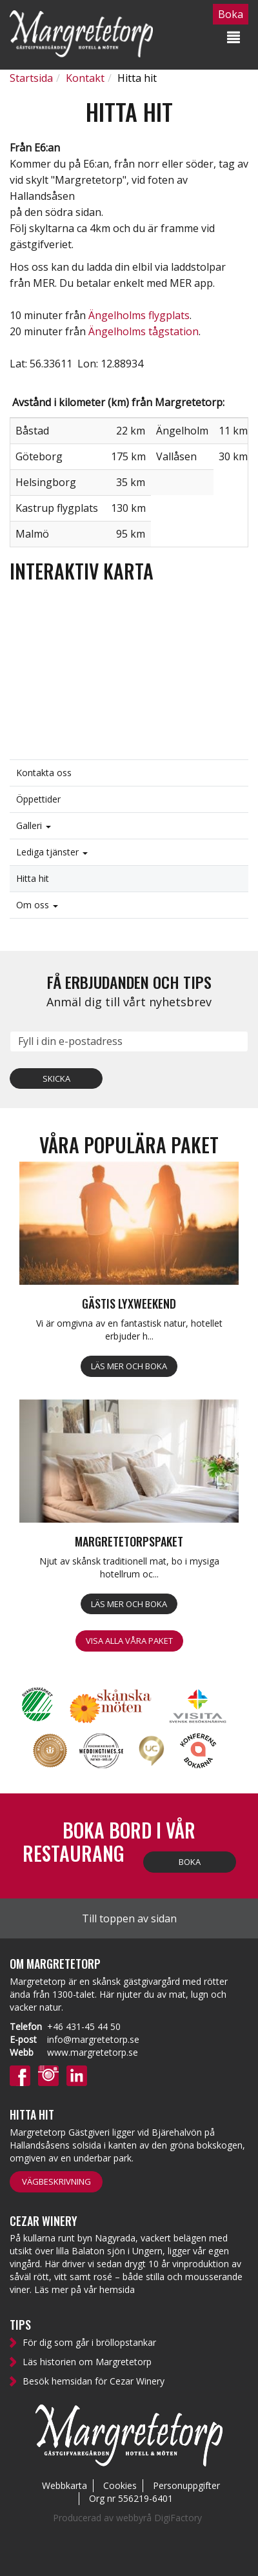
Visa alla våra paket (129, 1640)
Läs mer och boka (129, 1366)
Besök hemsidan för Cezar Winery (93, 2381)
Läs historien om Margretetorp (87, 2362)
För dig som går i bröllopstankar (89, 2342)
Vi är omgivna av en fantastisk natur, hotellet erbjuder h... (129, 1329)
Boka (190, 1862)
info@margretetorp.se (93, 2039)
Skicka (56, 1078)
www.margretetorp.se (92, 2052)
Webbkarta (64, 2485)
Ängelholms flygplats (139, 315)
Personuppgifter (186, 2485)
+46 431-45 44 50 (84, 2026)
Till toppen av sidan (129, 1918)
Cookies (120, 2485)
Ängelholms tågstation (143, 331)
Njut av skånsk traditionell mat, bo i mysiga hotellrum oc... (129, 1567)
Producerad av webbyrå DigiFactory (127, 2518)
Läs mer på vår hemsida (84, 2289)
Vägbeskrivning (56, 2181)
